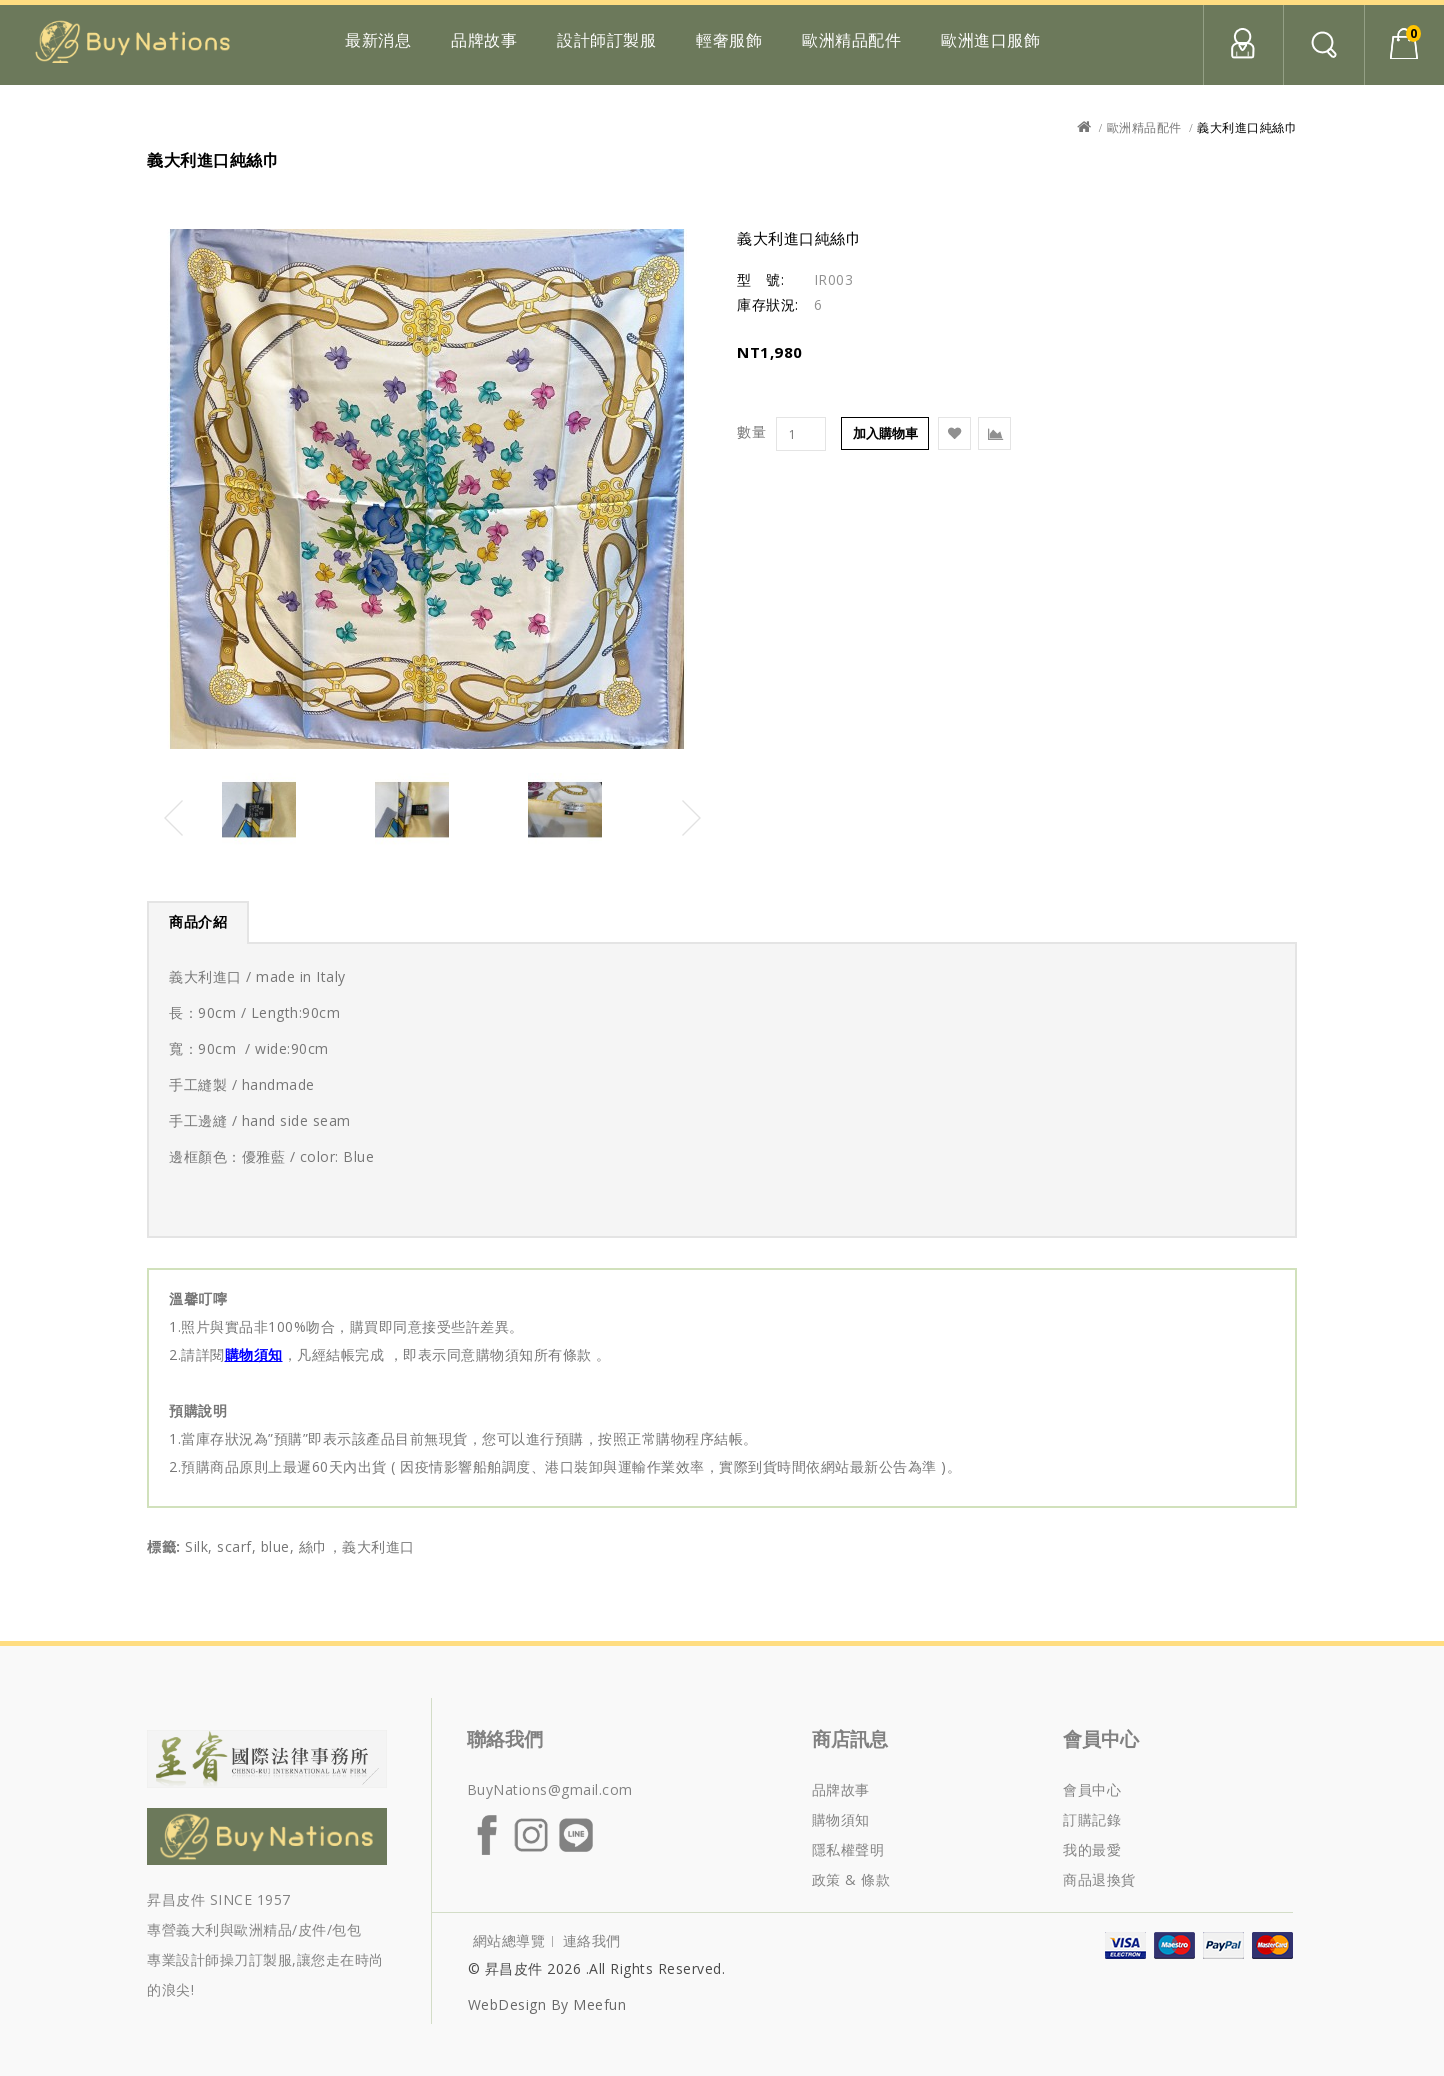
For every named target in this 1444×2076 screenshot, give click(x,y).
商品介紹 (198, 921)
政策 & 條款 (851, 1879)
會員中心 (1243, 45)
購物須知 (254, 1354)
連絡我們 (592, 1940)
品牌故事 (484, 40)
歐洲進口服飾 (990, 40)
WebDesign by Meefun (547, 2004)
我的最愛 (1092, 1849)
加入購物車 (885, 433)
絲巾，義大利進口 (357, 1546)
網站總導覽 (509, 1940)
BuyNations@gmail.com (550, 1789)
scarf (234, 1546)
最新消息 (378, 40)
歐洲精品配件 (851, 40)
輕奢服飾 (729, 40)
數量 (751, 432)
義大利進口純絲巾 (1247, 127)
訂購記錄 (1092, 1819)
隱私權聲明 (848, 1849)
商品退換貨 (1099, 1879)
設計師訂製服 (606, 40)
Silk (196, 1546)
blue (275, 1546)
